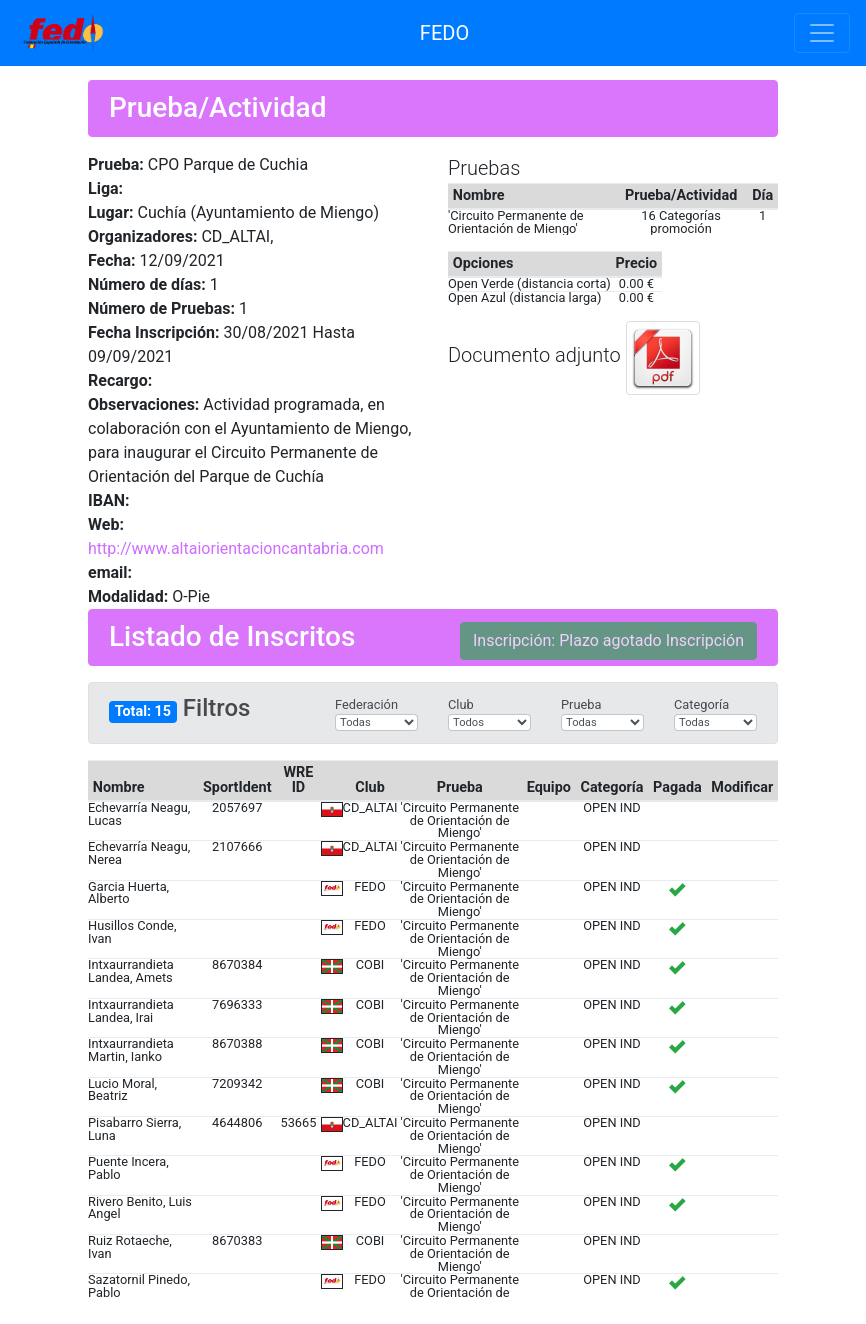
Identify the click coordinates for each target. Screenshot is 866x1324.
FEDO (444, 33)
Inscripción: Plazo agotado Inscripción (608, 640)
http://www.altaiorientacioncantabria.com (236, 548)
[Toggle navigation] (822, 33)
